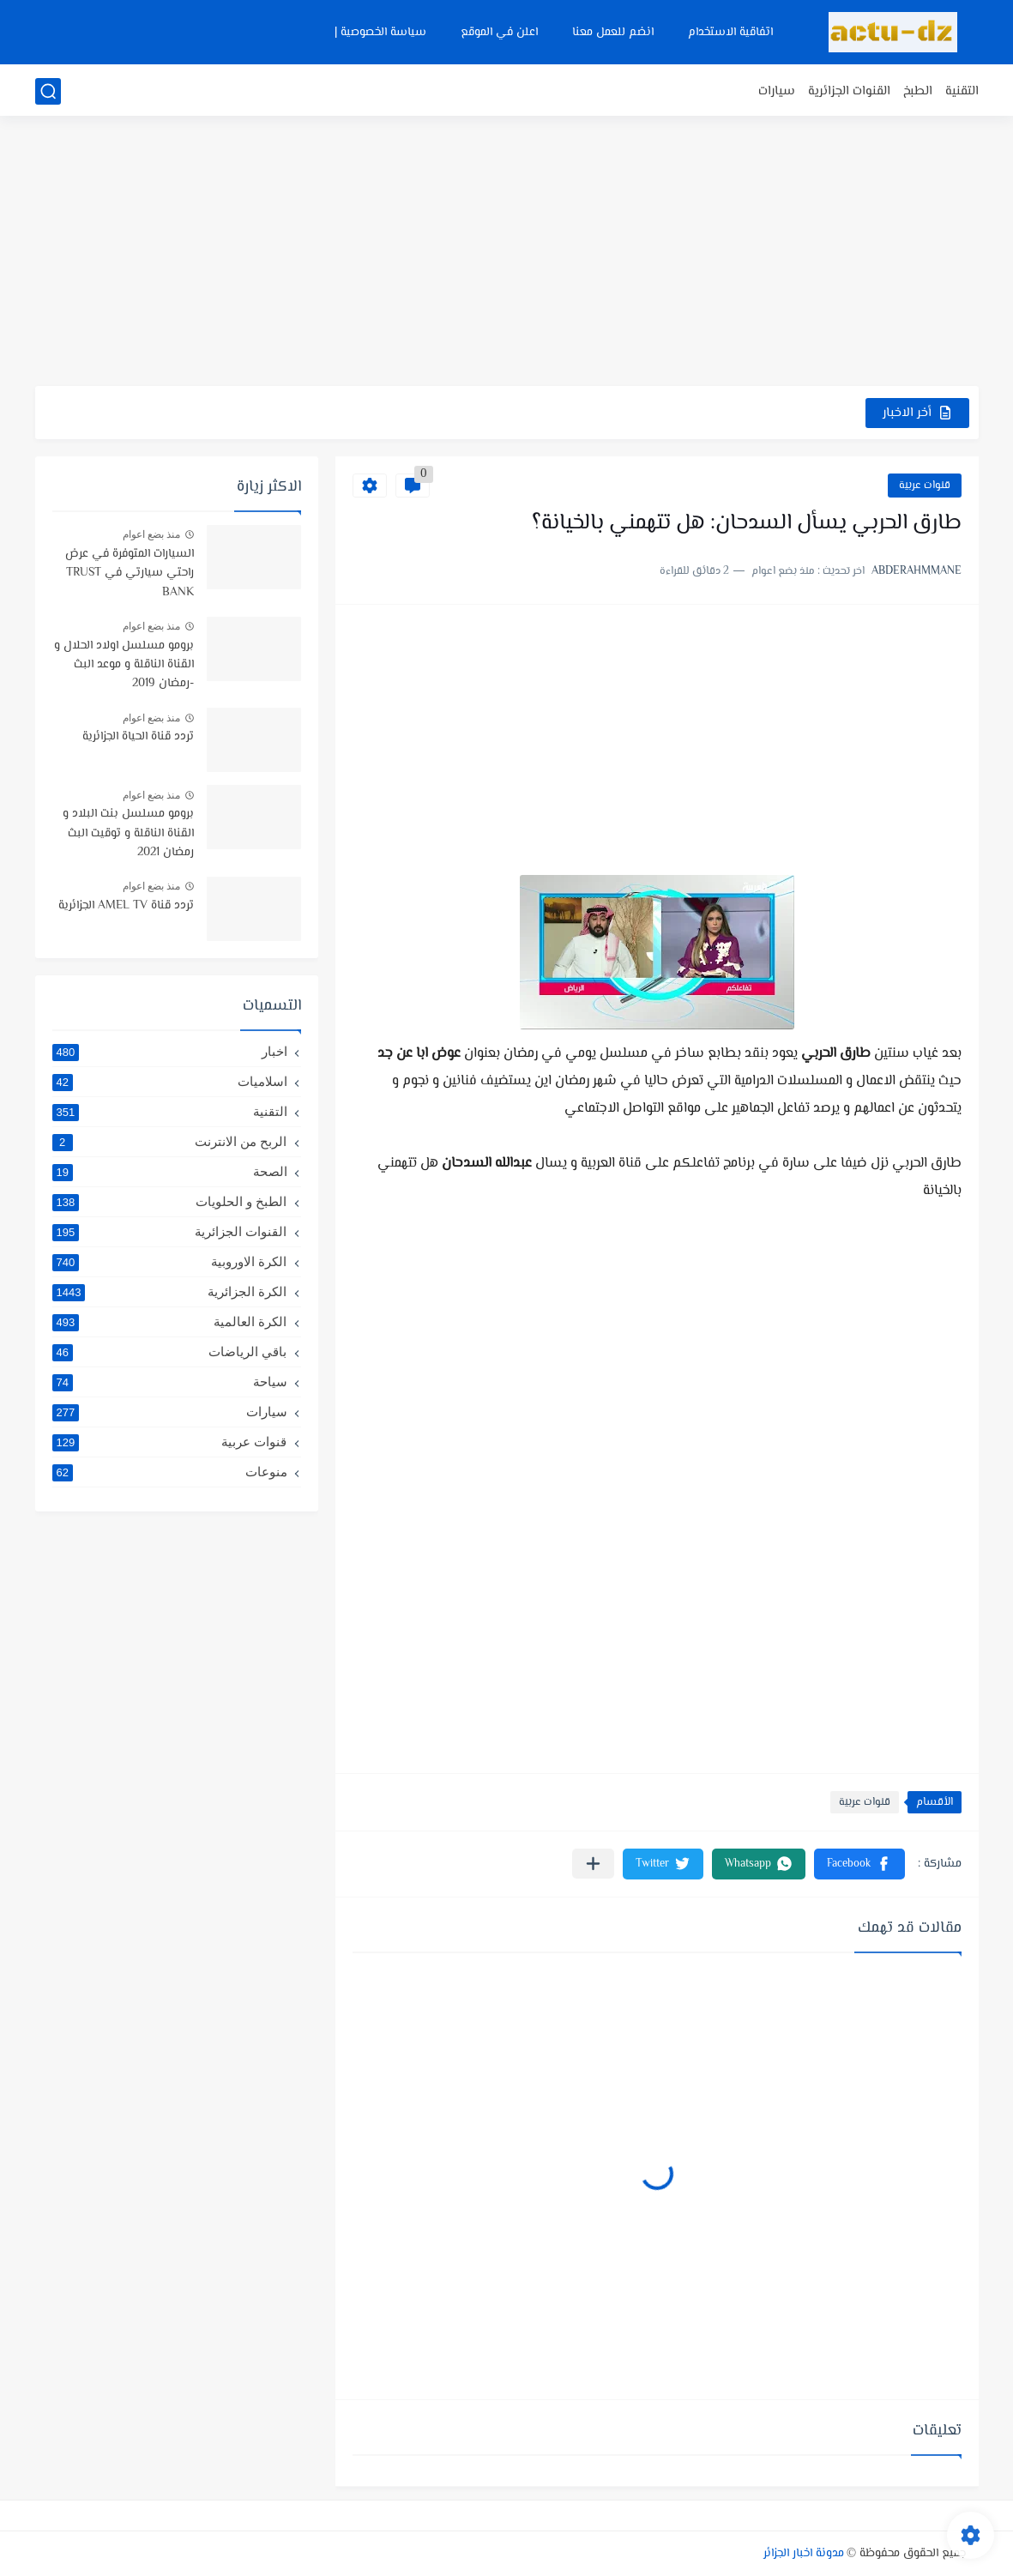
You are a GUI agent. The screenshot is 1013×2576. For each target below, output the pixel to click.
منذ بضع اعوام (152, 534)
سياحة (169, 1382)
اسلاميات (169, 1081)
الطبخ (917, 91)
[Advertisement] (507, 253)
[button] (859, 1864)
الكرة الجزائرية (169, 1292)
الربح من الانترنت (169, 1141)
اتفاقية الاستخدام (730, 32)
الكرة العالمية (169, 1322)
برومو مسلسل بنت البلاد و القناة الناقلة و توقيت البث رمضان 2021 (128, 833)
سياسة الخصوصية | (380, 32)
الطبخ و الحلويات (169, 1202)
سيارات (776, 91)
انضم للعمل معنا (613, 32)
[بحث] (48, 91)
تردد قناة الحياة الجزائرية (138, 736)
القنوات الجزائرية (849, 91)
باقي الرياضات (169, 1352)
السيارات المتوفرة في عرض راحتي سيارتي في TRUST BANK (129, 573)
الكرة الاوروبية (169, 1262)
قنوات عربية (924, 485)
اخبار (169, 1051)
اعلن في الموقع (499, 32)
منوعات (169, 1472)
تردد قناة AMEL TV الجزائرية (126, 905)
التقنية (962, 91)
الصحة (169, 1171)
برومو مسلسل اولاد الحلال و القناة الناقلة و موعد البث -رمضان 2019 (124, 665)
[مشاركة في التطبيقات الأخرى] (593, 1864)
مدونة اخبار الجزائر (803, 2553)
